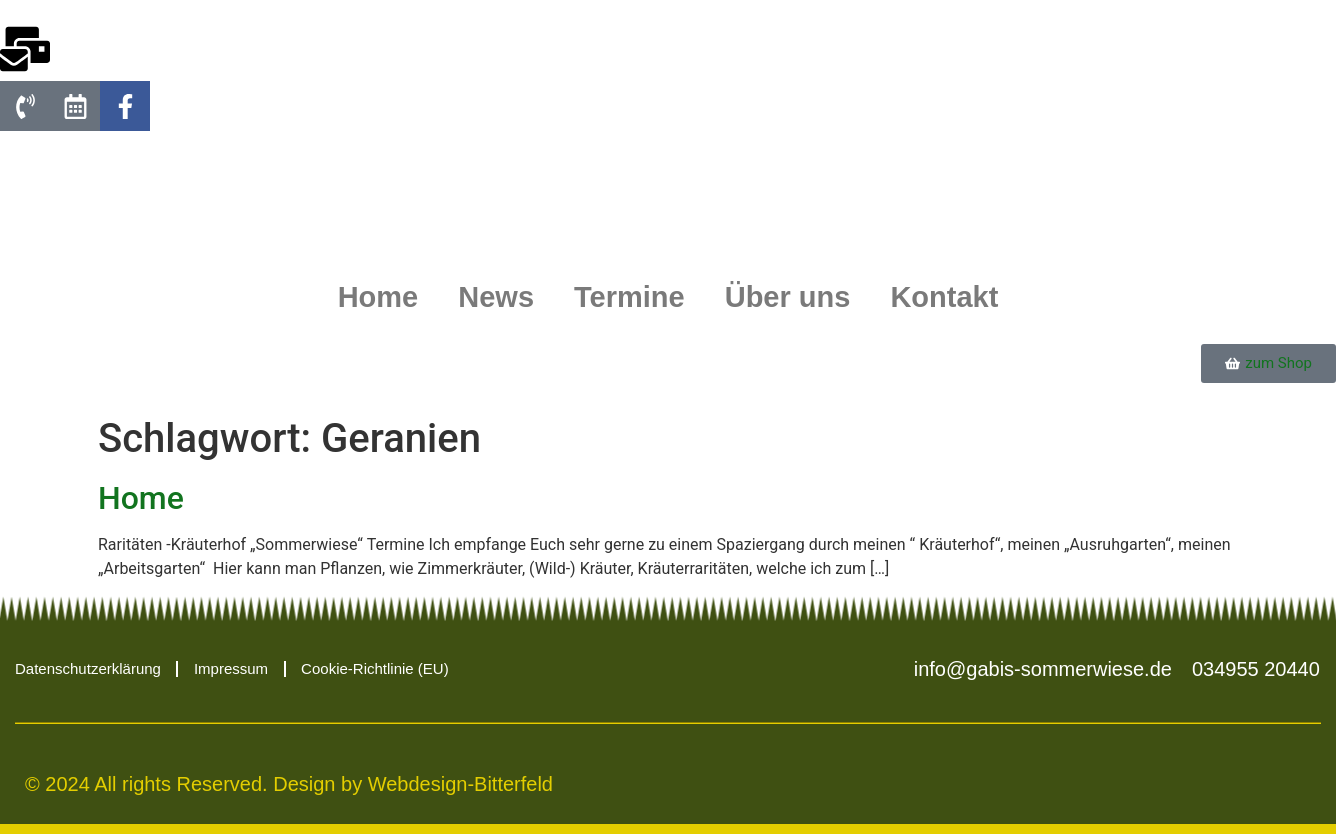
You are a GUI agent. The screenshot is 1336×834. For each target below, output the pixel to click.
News (496, 297)
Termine (629, 297)
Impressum (231, 668)
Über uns (788, 297)
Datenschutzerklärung (88, 668)
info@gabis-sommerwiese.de (1043, 669)
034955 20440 (1256, 669)
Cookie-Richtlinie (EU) (375, 668)
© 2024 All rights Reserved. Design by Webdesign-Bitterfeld (289, 784)
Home (378, 297)
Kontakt (944, 297)
